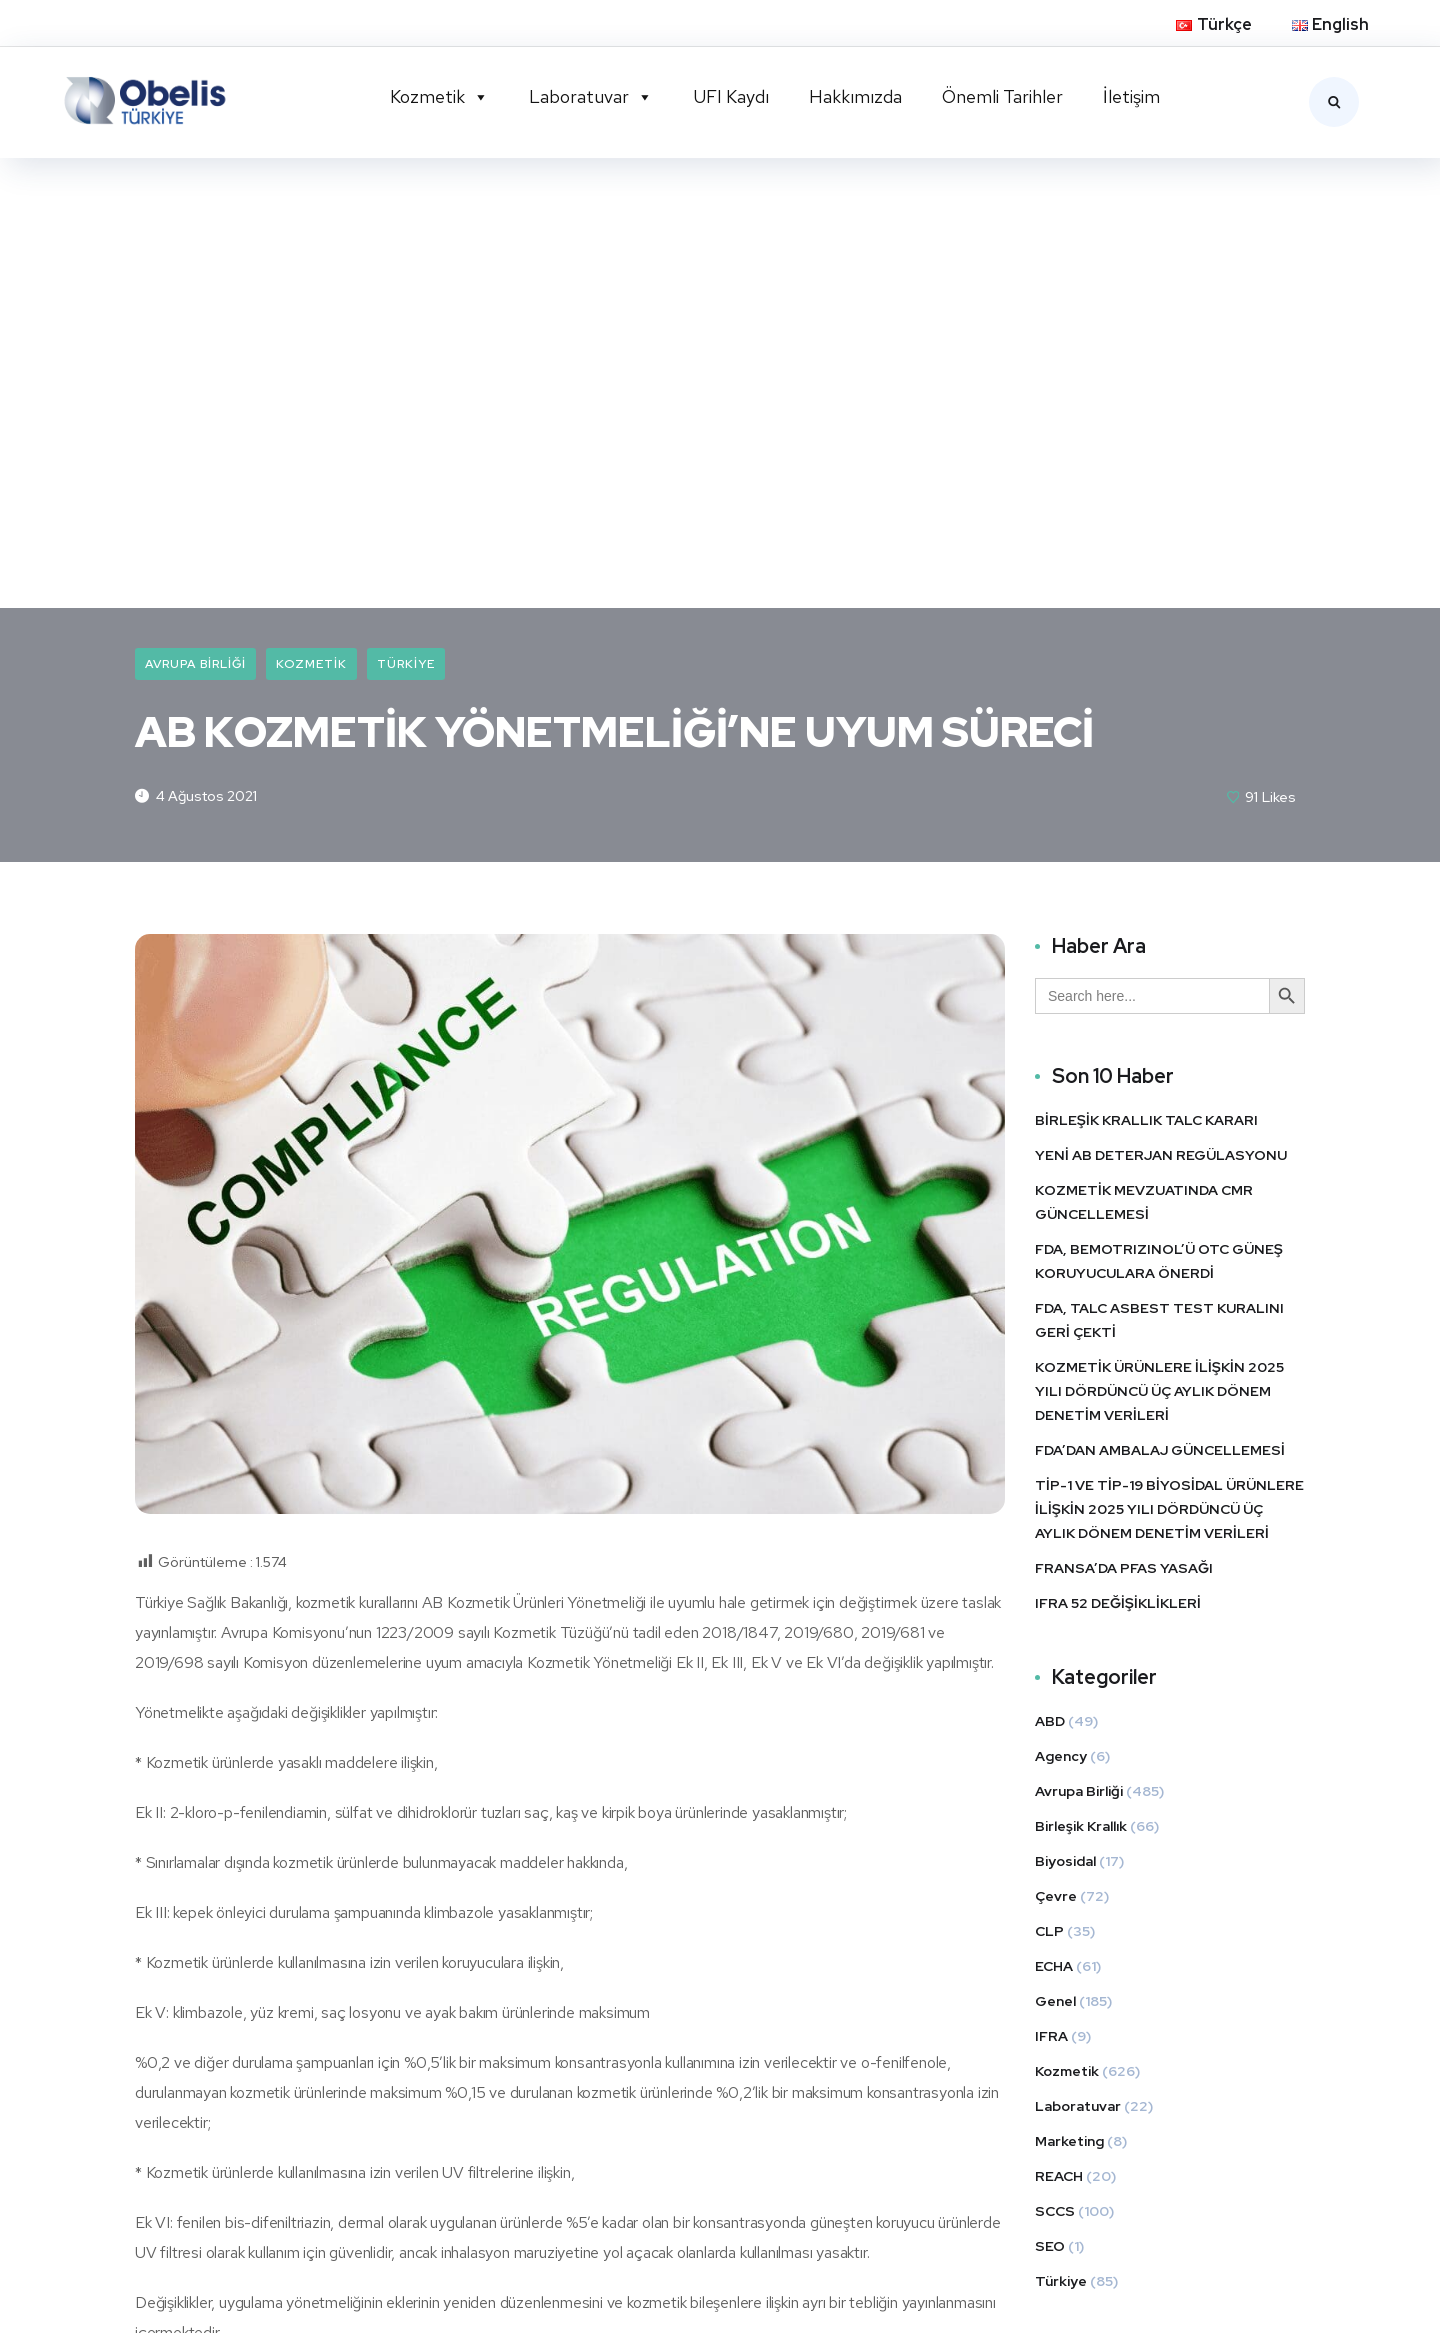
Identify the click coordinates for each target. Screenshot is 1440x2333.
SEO (1050, 1799)
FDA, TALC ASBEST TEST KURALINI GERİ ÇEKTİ (1159, 873)
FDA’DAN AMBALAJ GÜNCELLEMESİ (1160, 1003)
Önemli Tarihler (1002, 96)
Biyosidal (1065, 1414)
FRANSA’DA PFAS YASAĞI (1124, 1121)
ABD (1050, 1274)
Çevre (1056, 1449)
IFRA (1051, 1589)
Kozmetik (439, 97)
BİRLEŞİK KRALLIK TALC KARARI (1146, 673)
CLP (1049, 1484)
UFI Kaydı (731, 96)
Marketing (1069, 1694)
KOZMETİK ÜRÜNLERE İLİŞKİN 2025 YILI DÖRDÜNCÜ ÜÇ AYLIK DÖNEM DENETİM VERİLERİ (1159, 944)
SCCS (1055, 1764)
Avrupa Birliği (195, 214)
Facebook (933, 2085)
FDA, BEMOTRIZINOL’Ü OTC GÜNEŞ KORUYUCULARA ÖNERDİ (1159, 814)
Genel (1055, 1554)
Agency (1061, 1309)
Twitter (880, 2085)
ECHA (1054, 1519)
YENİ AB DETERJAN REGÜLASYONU (1161, 708)
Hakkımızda (855, 96)
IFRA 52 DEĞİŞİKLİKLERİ (1118, 1156)
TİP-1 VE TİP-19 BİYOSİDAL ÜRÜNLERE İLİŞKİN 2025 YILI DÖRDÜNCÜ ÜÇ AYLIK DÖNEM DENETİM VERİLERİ (1169, 1062)
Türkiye (406, 214)
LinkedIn (986, 2085)
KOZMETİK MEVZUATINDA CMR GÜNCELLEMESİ (1144, 755)
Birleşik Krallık (1081, 1379)
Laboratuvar (591, 97)
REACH (1059, 1729)
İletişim (1131, 96)
